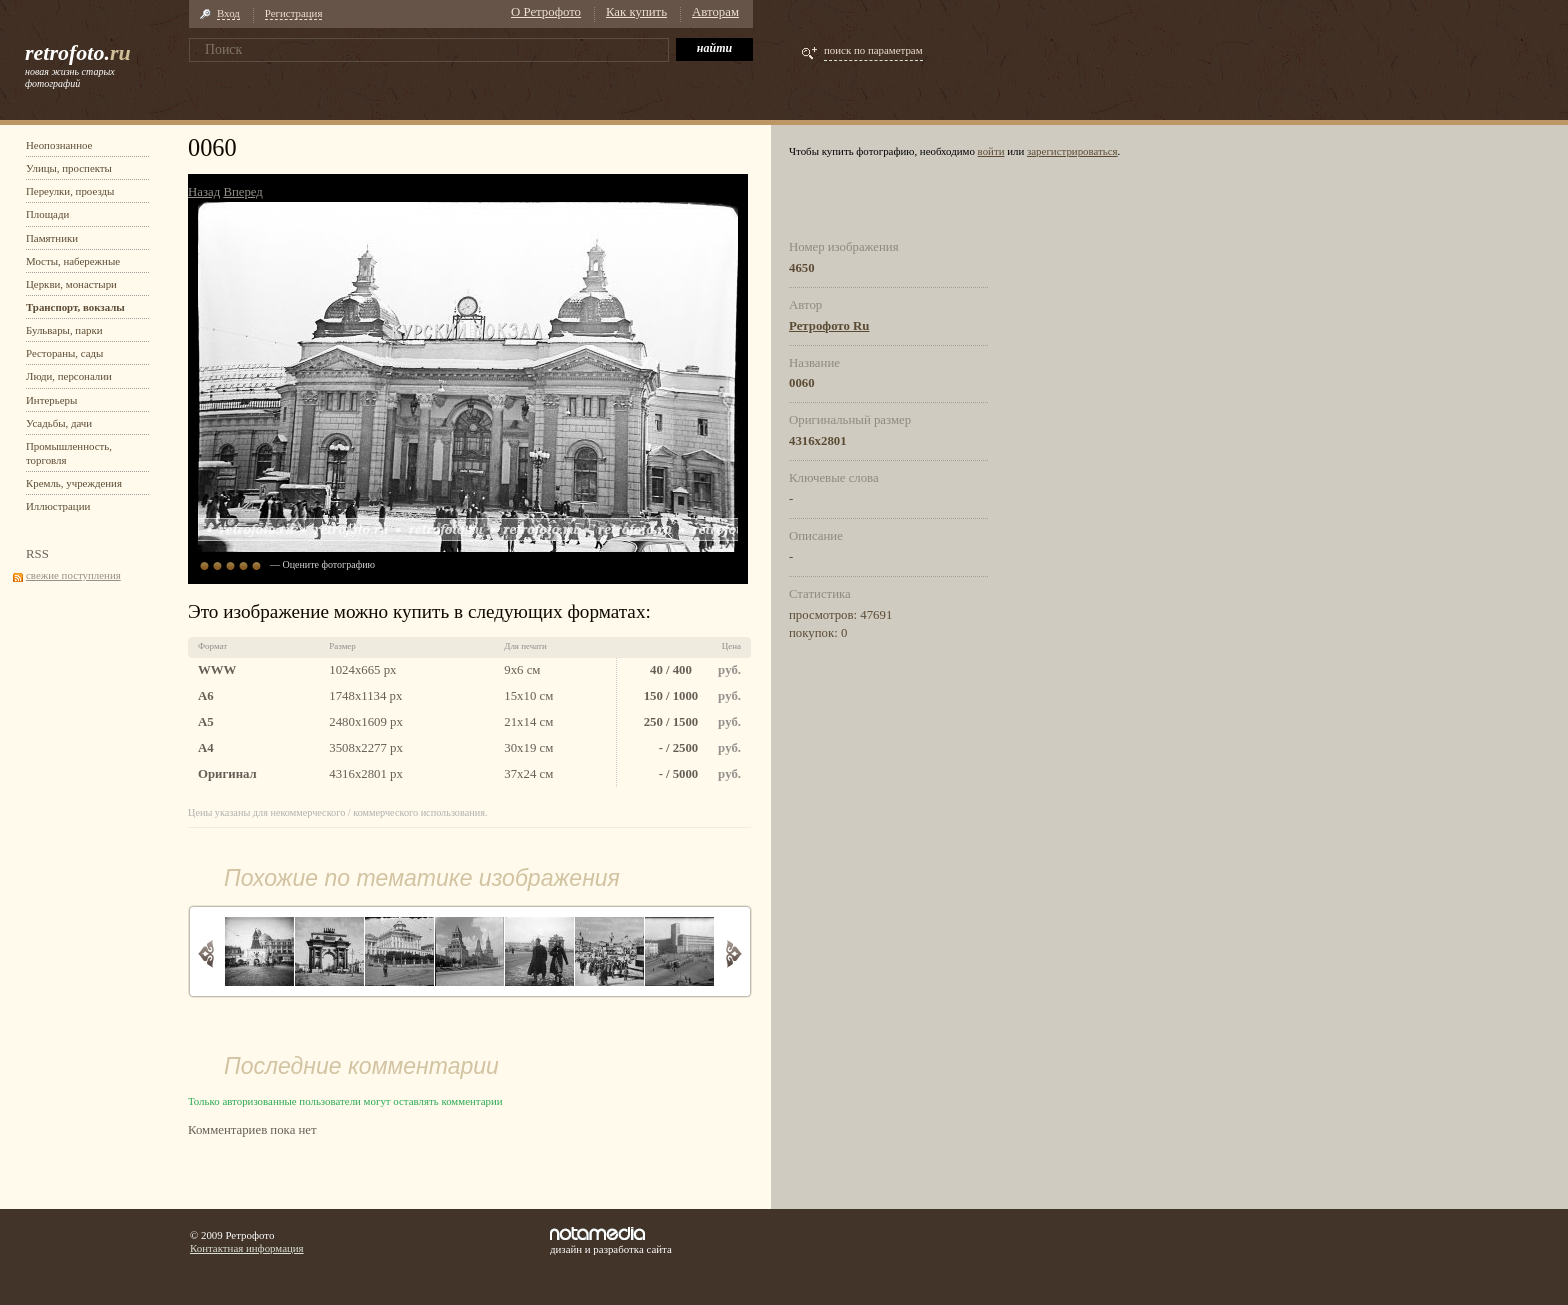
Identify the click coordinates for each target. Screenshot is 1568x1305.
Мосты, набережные (73, 261)
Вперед (242, 192)
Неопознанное (59, 145)
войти (991, 151)
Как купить (636, 12)
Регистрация (294, 13)
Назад (204, 192)
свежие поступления (73, 575)
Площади (47, 214)
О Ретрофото (546, 12)
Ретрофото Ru (829, 326)
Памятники (52, 238)
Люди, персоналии (69, 376)
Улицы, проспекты (69, 168)
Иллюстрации (58, 506)
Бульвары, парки (64, 330)
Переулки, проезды (70, 191)
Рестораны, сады (64, 353)
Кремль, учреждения (74, 483)
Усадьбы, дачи (59, 423)
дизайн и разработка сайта (611, 1241)
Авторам (715, 12)
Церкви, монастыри (71, 284)
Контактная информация (247, 1248)
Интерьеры (51, 400)
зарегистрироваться (1072, 151)
